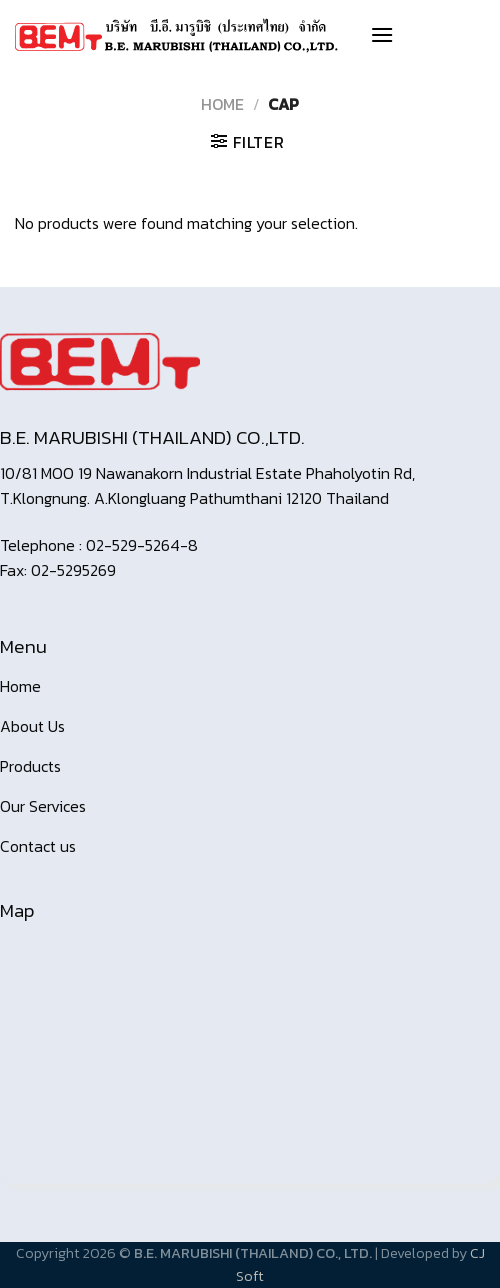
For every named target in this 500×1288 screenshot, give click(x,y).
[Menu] (382, 34)
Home (222, 104)
